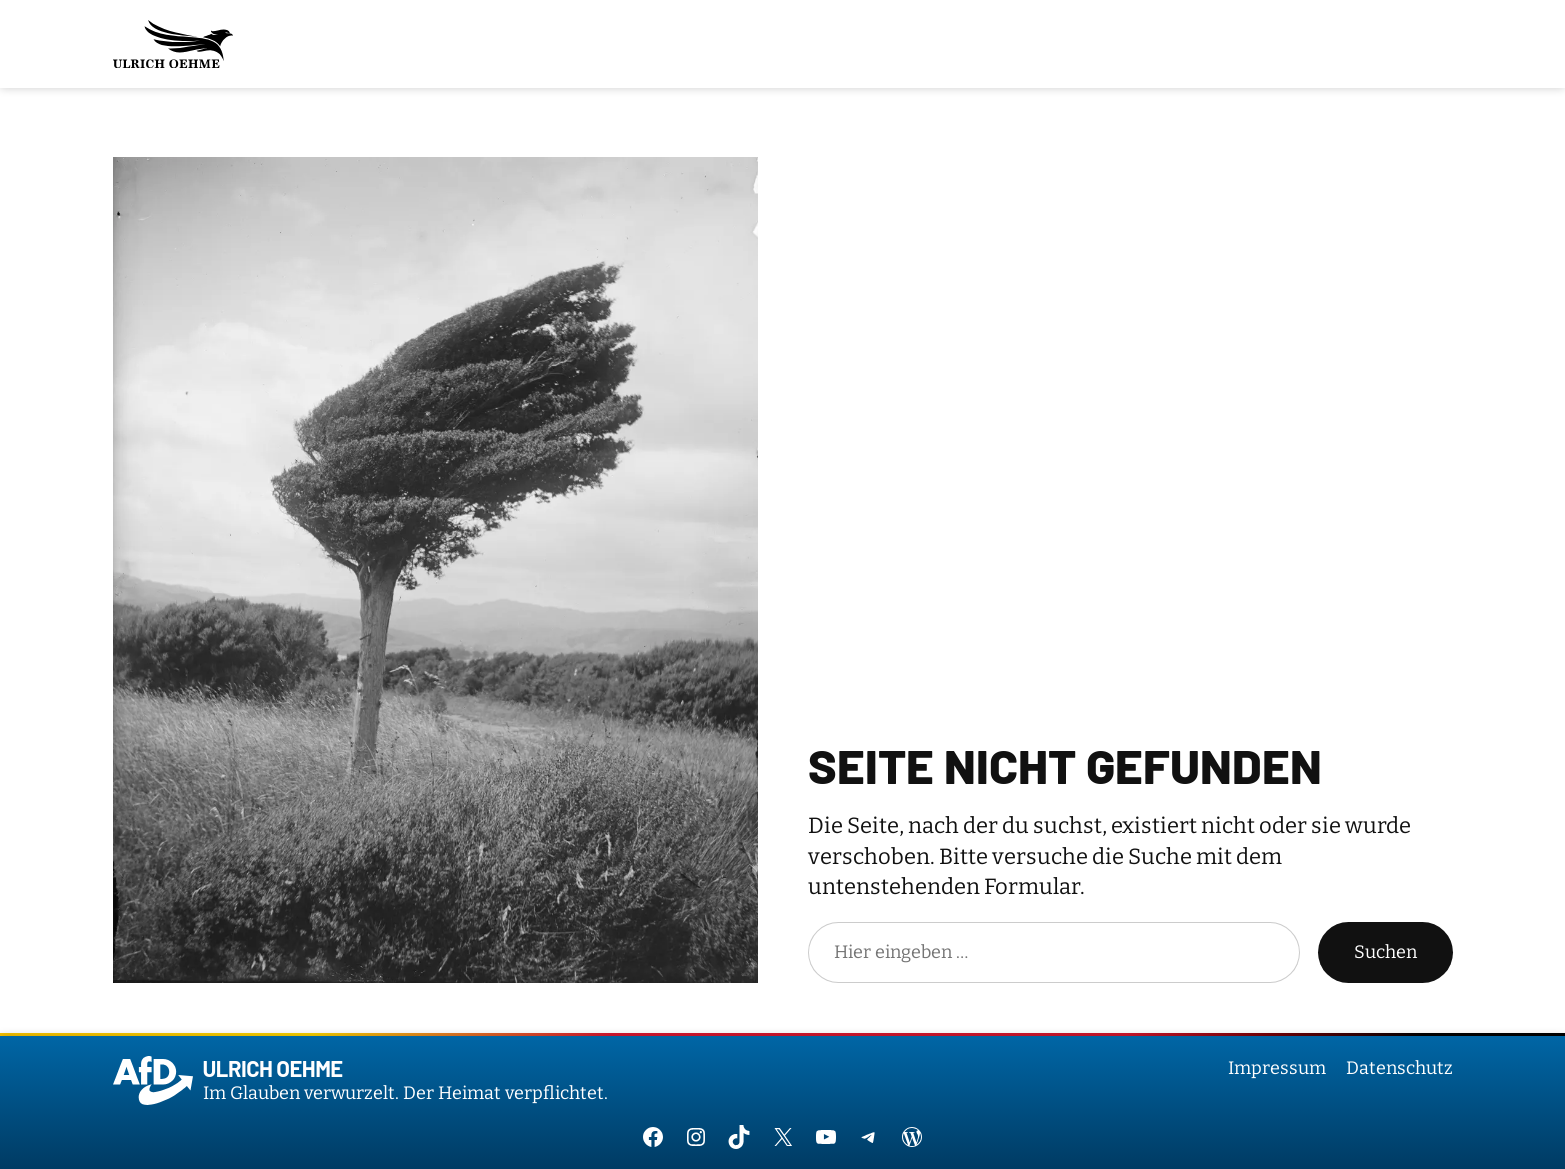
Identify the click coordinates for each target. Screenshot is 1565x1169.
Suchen (1385, 952)
